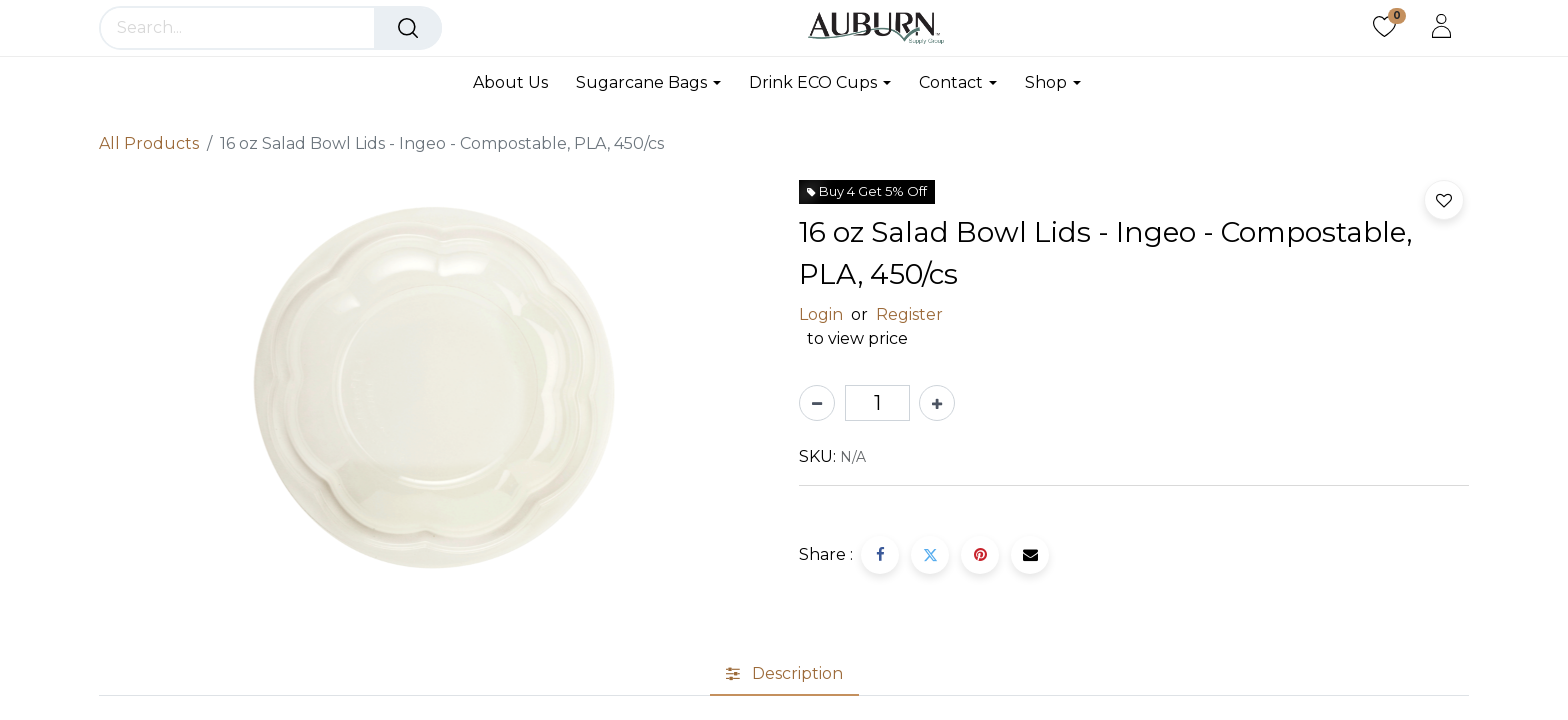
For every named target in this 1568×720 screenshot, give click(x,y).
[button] (1444, 200)
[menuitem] (517, 82)
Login (821, 314)
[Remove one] (817, 403)
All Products (149, 143)
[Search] (408, 28)
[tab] (784, 674)
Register (909, 314)
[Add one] (937, 403)
